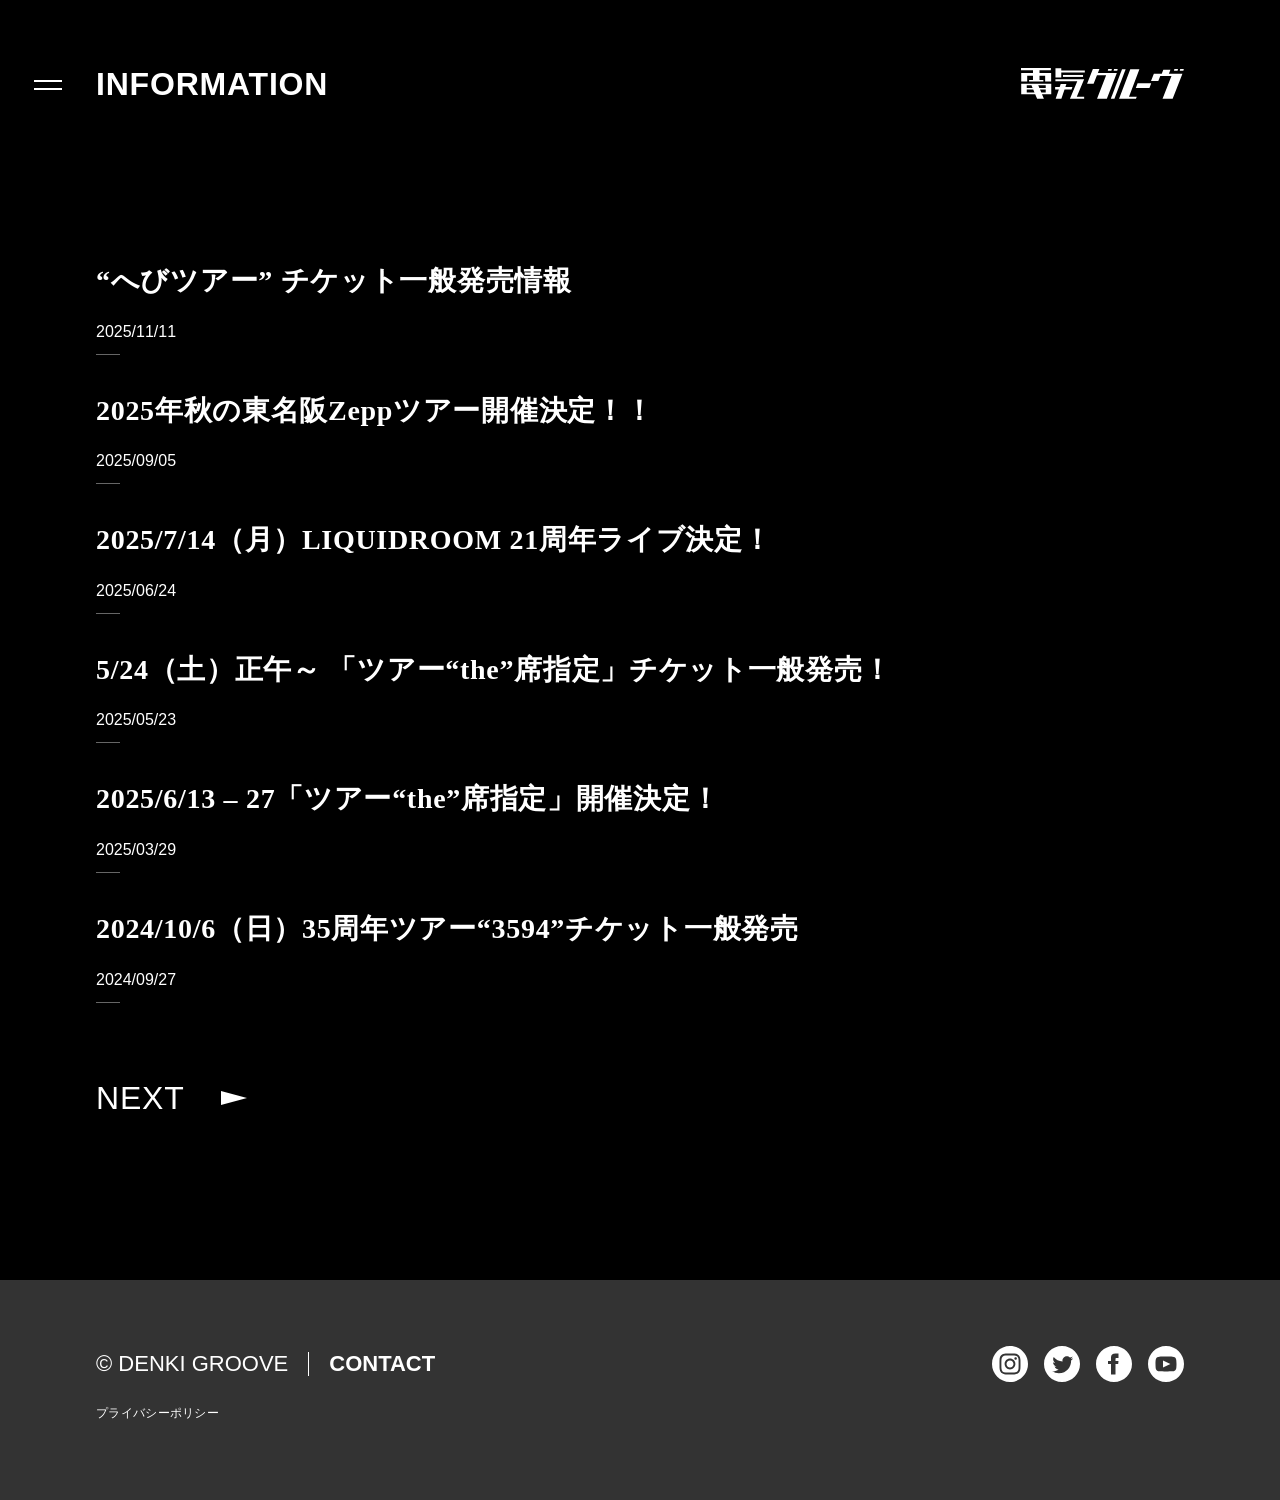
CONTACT (382, 1363)
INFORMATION (212, 84)
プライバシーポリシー (157, 1413)
